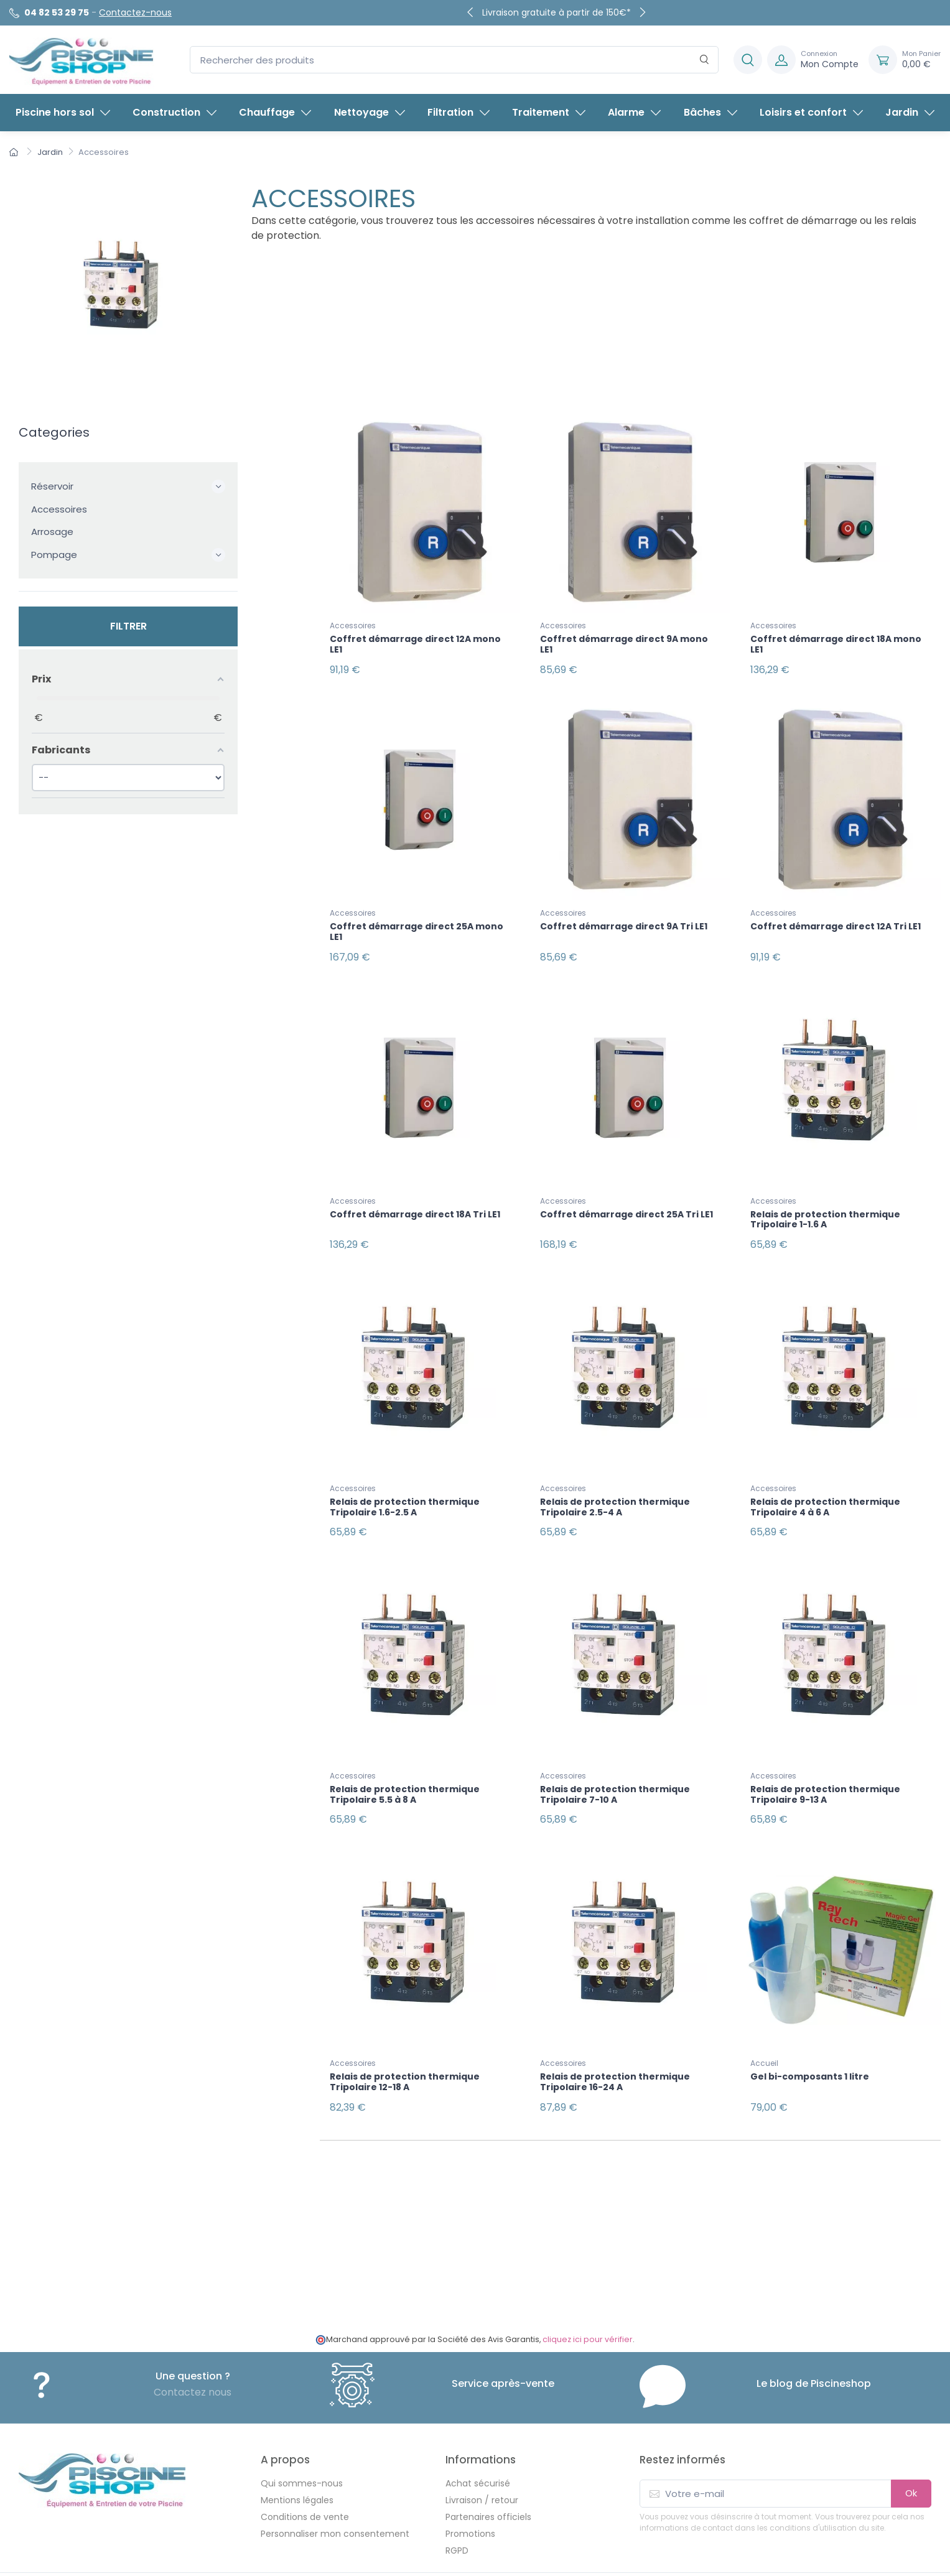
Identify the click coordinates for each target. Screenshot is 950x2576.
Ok (911, 2446)
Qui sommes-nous (302, 2436)
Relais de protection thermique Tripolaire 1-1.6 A (825, 1203)
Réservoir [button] (128, 486)
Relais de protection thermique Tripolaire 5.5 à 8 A (405, 1763)
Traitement (548, 112)
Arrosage (52, 531)
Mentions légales (297, 2453)
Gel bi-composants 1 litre (809, 2037)
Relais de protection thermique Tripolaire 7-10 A (615, 1763)
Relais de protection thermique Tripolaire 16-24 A (615, 2042)
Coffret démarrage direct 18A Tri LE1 (415, 1198)
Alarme (634, 112)
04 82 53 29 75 (56, 12)
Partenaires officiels (488, 2470)
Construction (175, 112)
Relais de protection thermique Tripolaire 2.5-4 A (615, 1483)
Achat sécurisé (477, 2436)
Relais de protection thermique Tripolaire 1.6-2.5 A (405, 1483)
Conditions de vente (305, 2470)
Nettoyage (369, 112)
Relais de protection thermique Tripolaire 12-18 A (405, 2042)
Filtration (458, 112)
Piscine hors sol (63, 112)
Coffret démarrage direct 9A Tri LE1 (623, 919)
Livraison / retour (481, 2453)
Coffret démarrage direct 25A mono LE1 (416, 924)
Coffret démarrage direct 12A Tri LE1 (835, 919)
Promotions (470, 2487)
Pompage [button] (128, 555)
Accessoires (59, 509)
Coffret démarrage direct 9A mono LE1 (624, 644)
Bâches (710, 112)
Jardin (909, 112)
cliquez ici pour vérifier (588, 2292)
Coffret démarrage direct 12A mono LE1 (415, 644)
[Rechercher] (705, 60)
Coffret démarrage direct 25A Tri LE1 (626, 1198)
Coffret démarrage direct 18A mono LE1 (835, 644)
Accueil (764, 2024)
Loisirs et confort (811, 112)
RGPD (456, 2504)
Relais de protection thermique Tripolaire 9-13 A (825, 1763)
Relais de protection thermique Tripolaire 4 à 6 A (825, 1483)
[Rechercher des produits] (454, 60)
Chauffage (275, 112)
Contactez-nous (135, 12)
